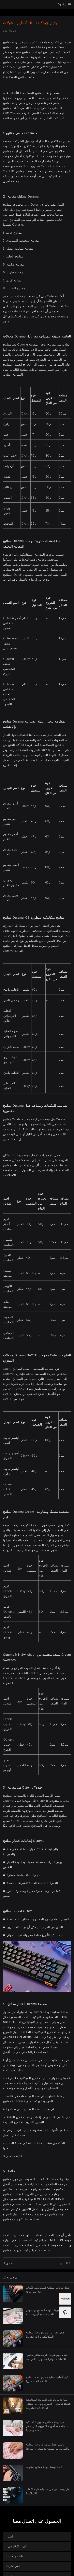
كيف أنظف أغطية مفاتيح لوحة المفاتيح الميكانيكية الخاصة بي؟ (47, 2379)
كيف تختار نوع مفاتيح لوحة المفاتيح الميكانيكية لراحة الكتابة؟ (45, 2334)
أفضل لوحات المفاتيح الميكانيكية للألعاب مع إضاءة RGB (48, 2289)
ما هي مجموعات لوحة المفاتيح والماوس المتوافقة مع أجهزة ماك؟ (48, 2312)
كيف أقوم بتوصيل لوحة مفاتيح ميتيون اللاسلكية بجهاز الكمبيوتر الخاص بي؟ (46, 2357)
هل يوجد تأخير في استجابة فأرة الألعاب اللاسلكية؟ (47, 2491)
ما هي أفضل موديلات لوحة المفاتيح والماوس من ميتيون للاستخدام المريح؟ (47, 2446)
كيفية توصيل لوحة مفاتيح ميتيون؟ (44, 2466)
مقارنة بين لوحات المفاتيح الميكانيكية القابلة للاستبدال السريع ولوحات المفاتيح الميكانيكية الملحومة (48, 2404)
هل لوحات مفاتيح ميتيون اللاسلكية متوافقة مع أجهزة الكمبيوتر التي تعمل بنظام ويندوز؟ (47, 2426)
